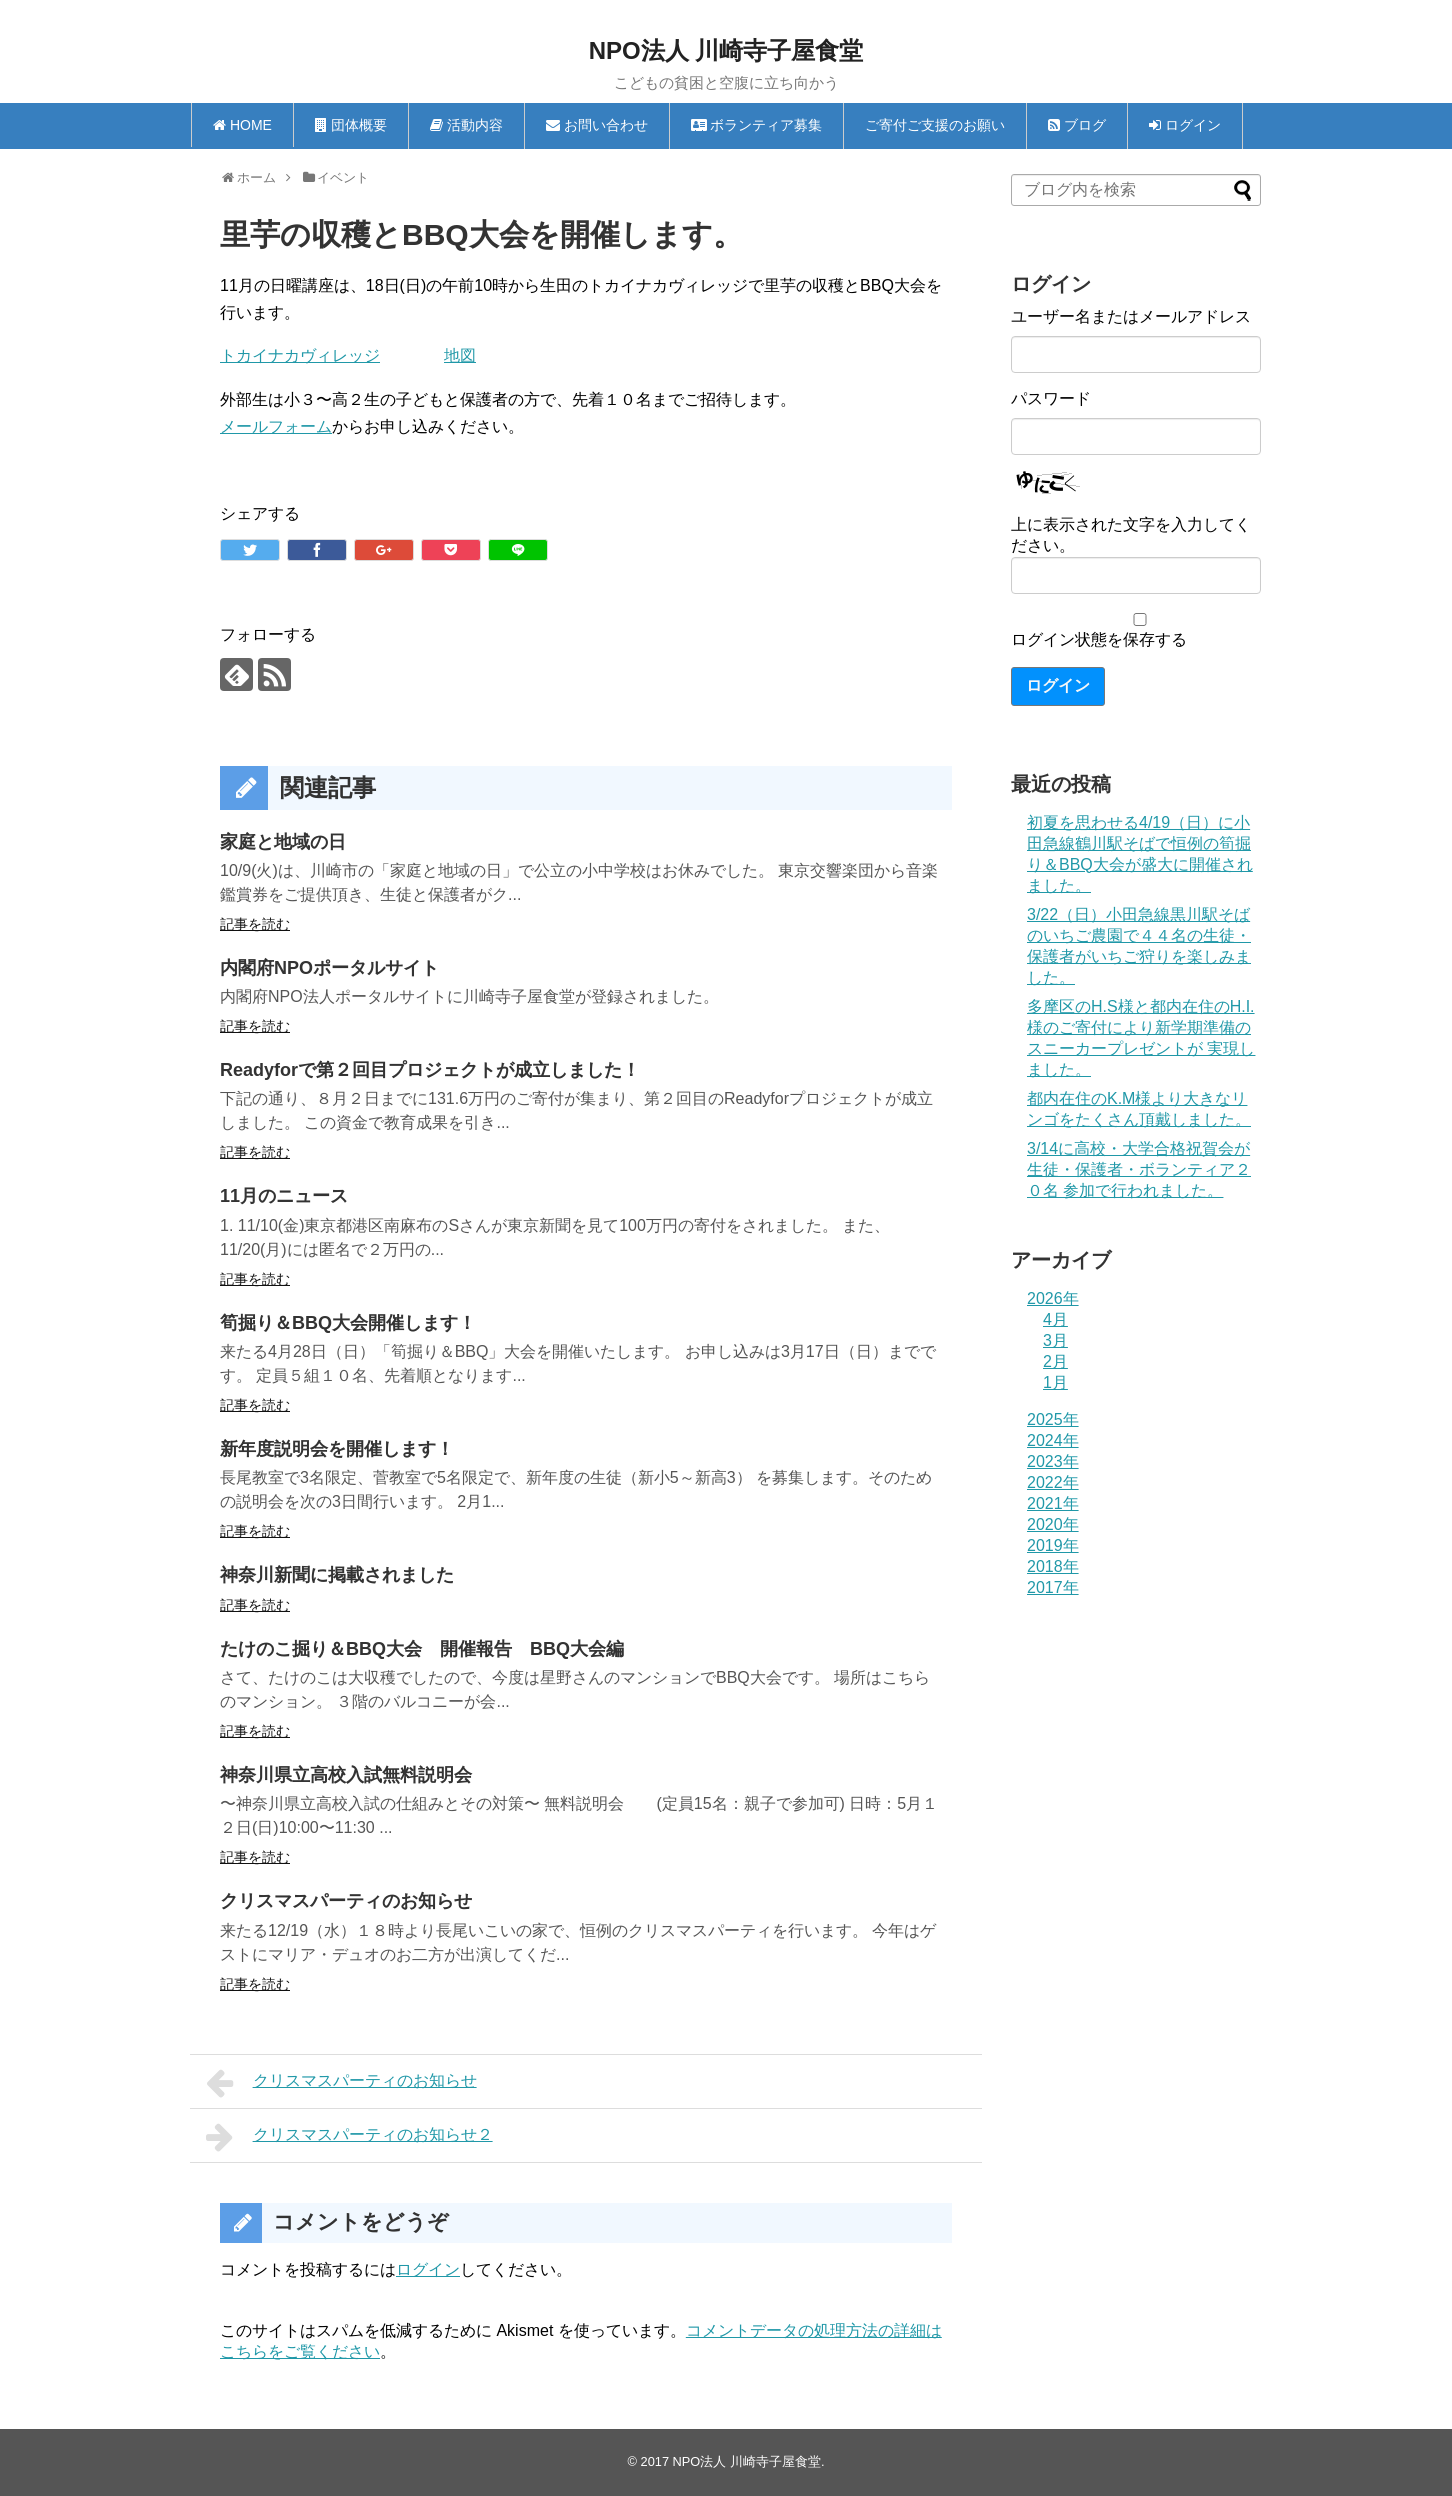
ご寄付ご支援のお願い (935, 125)
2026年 (1053, 1298)
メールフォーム (276, 426)
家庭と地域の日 (283, 842)
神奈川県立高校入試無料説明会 (346, 1775)
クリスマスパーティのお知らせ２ (349, 2137)
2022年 (1053, 1482)
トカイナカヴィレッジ (300, 355)
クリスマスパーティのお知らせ (346, 1901)
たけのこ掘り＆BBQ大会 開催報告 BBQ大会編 (422, 1649)
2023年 (1053, 1461)
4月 (1055, 1319)
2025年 (1053, 1419)
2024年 (1053, 1440)
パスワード (1051, 398)
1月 (1055, 1382)
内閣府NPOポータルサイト (329, 968)
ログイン (428, 2269)
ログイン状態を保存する (1099, 639)
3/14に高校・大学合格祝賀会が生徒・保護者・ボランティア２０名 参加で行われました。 (1139, 1169)
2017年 (1053, 1587)
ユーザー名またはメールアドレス (1131, 316)
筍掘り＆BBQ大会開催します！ (348, 1323)
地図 (460, 355)
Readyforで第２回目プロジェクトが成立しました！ (430, 1070)
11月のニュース (284, 1196)
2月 (1055, 1361)
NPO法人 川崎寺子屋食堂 (726, 50)
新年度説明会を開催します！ (337, 1449)
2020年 (1053, 1524)
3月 (1055, 1340)
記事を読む (255, 924)
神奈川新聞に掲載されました (337, 1575)
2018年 (1053, 1566)
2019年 (1053, 1545)
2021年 (1053, 1503)
